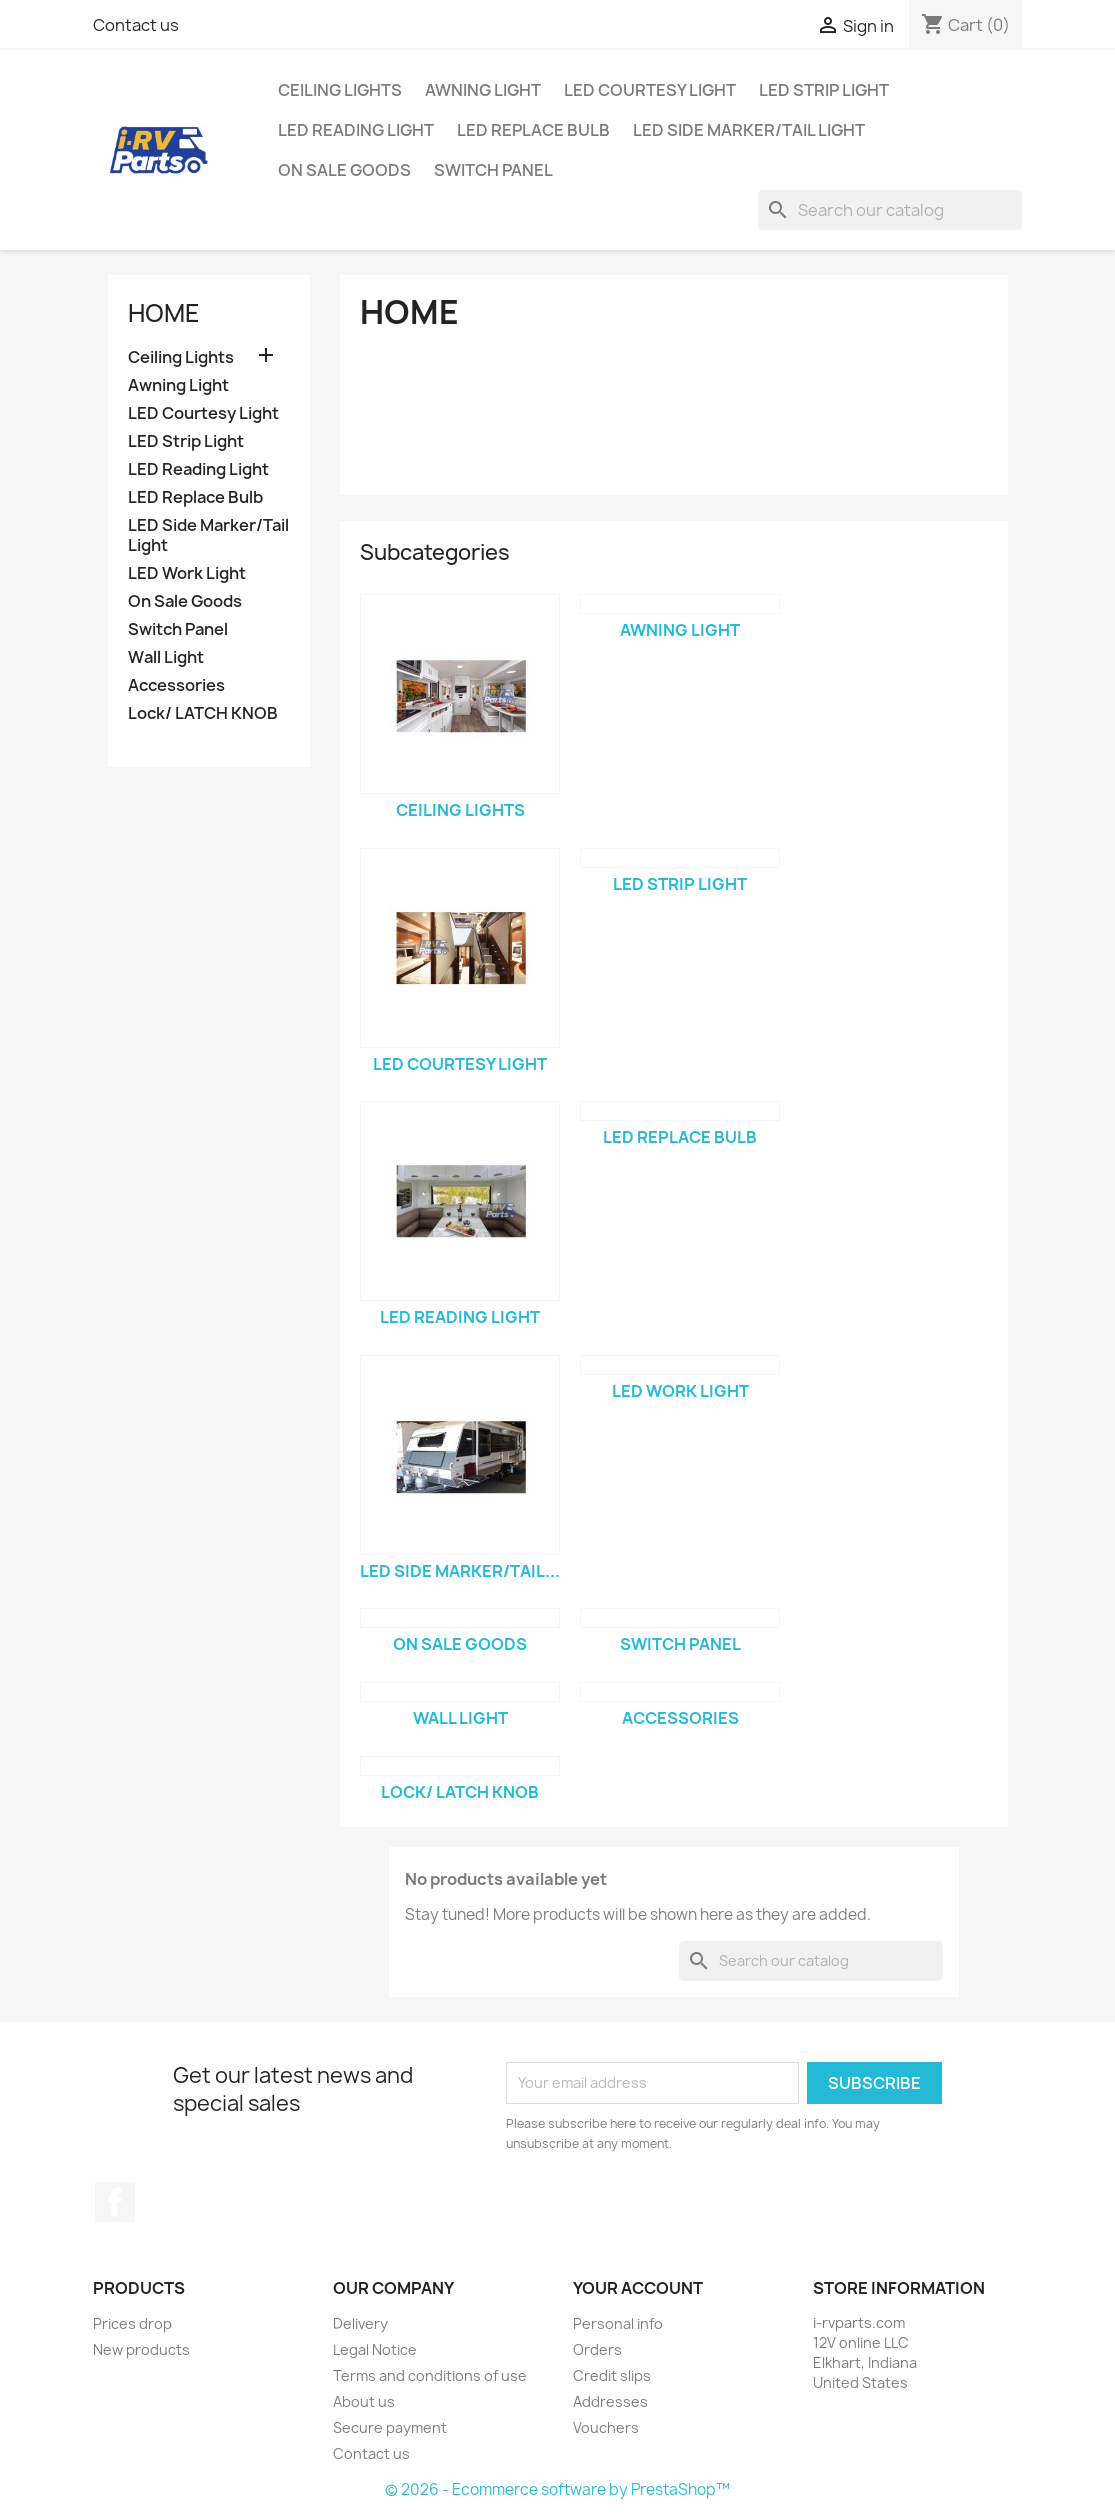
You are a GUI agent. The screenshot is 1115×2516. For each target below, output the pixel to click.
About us (364, 2401)
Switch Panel (493, 170)
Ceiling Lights (340, 90)
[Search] (890, 210)
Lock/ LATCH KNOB (203, 713)
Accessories (176, 685)
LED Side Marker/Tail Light (749, 130)
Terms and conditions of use (430, 2375)
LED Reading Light (356, 130)
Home (164, 313)
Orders (597, 2349)
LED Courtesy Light (650, 90)
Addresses (610, 2401)
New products (141, 2349)
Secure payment (390, 2427)
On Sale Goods (344, 170)
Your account (638, 2288)
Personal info (618, 2323)
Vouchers (606, 2427)
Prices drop (132, 2323)
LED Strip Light (824, 90)
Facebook (115, 2202)
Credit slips (612, 2375)
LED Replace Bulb (533, 130)
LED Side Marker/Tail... (460, 1571)
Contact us (136, 25)
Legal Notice (375, 2349)
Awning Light (483, 90)
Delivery (360, 2323)
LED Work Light (187, 573)
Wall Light (166, 657)
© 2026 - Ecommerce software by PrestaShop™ (557, 2489)
